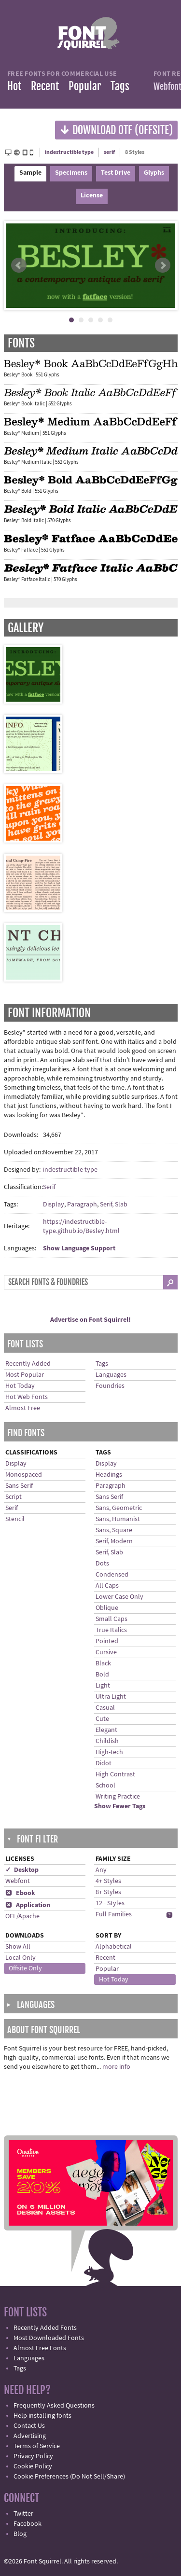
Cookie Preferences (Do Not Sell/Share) (69, 2476)
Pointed (107, 1641)
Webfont (17, 1881)
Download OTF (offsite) (116, 130)
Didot (103, 1763)
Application (27, 1905)
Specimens (71, 173)
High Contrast (115, 1774)
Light (103, 1685)
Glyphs (154, 173)
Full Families (114, 1914)
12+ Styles (110, 1903)
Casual (105, 1707)
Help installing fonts (42, 2415)
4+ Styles (108, 1881)
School (105, 1785)
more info (116, 2067)
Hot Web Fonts (26, 1397)
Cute (102, 1719)
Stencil (15, 1519)
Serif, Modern (114, 1541)
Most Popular (24, 1375)
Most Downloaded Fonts (49, 2338)
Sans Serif (19, 1486)
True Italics (111, 1630)
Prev (19, 265)
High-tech (109, 1752)
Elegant (106, 1730)
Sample (30, 173)
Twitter (23, 2513)
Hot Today (20, 1386)
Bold (102, 1674)
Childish (107, 1741)
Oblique (107, 1608)
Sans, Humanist (118, 1519)
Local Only (20, 1957)
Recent (45, 86)
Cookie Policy (33, 2466)
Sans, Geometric (119, 1508)
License (92, 195)
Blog (20, 2534)
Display (53, 1204)
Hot (14, 86)
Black (103, 1663)
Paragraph (82, 1204)
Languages (111, 1375)
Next (162, 265)
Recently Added (28, 1363)
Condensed (112, 1574)
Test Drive (115, 173)
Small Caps (111, 1619)
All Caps (107, 1585)
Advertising (30, 2436)
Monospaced (23, 1474)
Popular (85, 86)
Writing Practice (118, 1796)
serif (109, 152)
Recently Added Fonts (45, 2328)
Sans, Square (114, 1530)
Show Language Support (79, 1248)
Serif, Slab (113, 1204)
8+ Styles (108, 1892)
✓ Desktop (22, 1870)
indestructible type (69, 152)
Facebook (28, 2524)
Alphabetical (114, 1946)
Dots (102, 1563)
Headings (109, 1474)
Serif (49, 1187)
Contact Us (29, 2426)
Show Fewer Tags (119, 1806)
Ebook (20, 1893)
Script (13, 1497)
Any (101, 1870)
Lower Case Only (119, 1597)
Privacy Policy (33, 2456)
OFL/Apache (22, 1916)
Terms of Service (37, 2446)
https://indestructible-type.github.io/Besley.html (81, 1226)
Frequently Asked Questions (54, 2405)
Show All (17, 1946)
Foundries (110, 1386)
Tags (120, 86)
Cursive (106, 1652)
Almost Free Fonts (40, 2348)
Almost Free (22, 1408)
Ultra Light (111, 1696)
